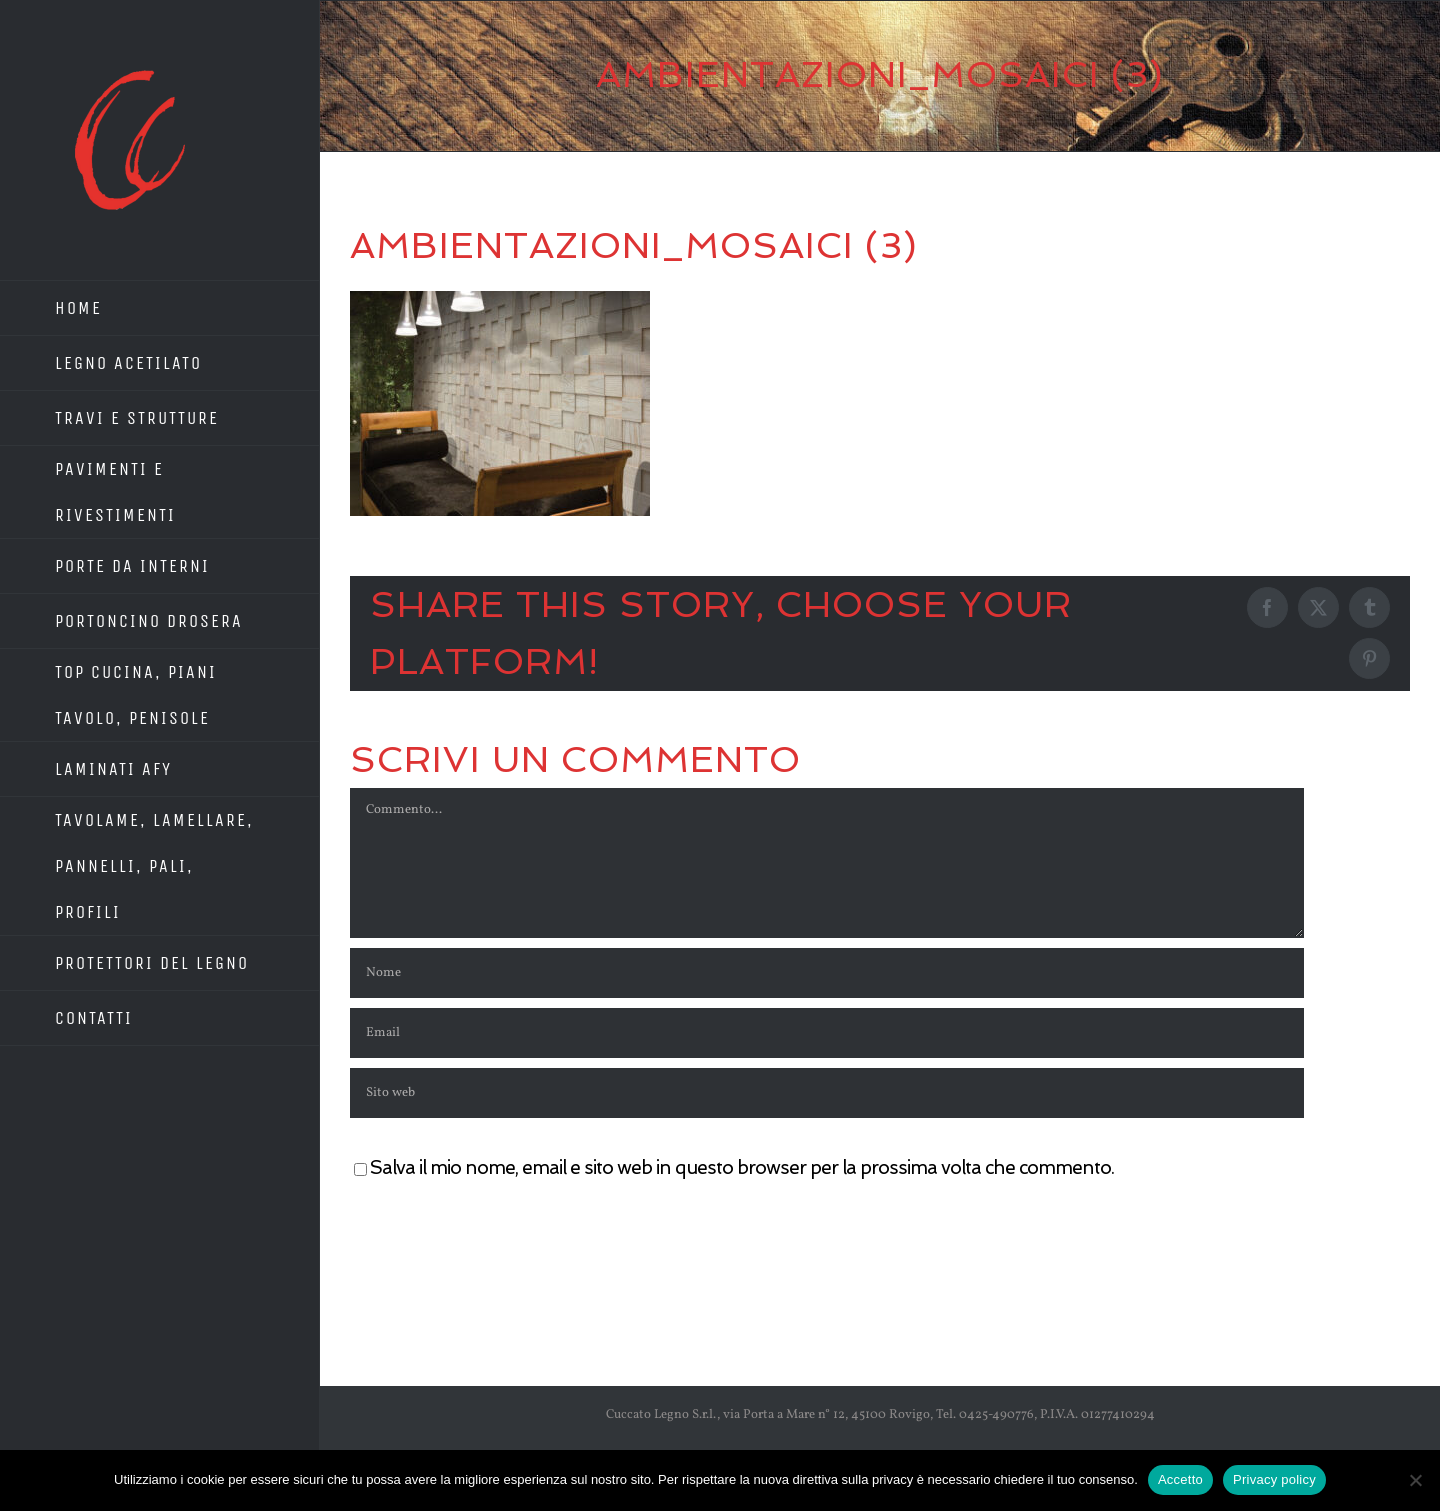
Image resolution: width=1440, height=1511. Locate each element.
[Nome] (827, 973)
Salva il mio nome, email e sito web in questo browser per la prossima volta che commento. (742, 1167)
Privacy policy (1274, 1479)
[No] (1415, 1480)
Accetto (1180, 1479)
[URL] (827, 1093)
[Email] (827, 1033)
